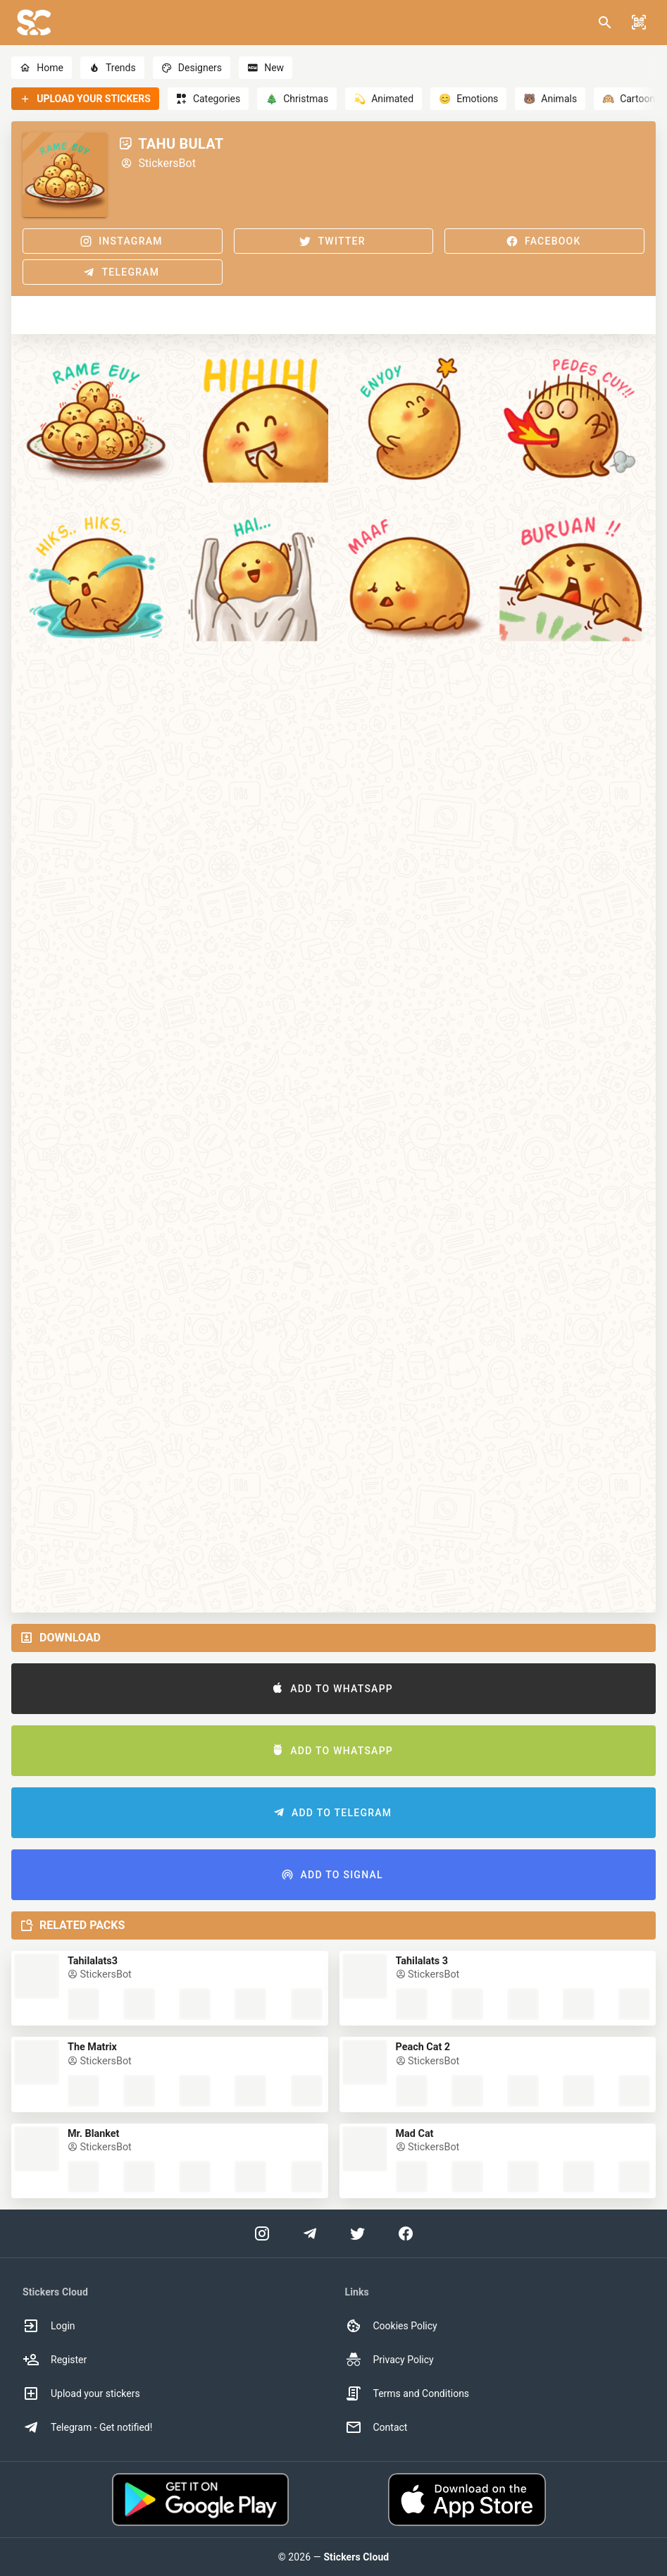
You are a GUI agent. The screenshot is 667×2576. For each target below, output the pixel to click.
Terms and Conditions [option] (407, 2393)
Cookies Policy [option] (391, 2325)
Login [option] (49, 2325)
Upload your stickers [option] (81, 2393)
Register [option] (55, 2359)
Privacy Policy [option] (389, 2359)
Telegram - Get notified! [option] (87, 2427)
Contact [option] (376, 2427)
